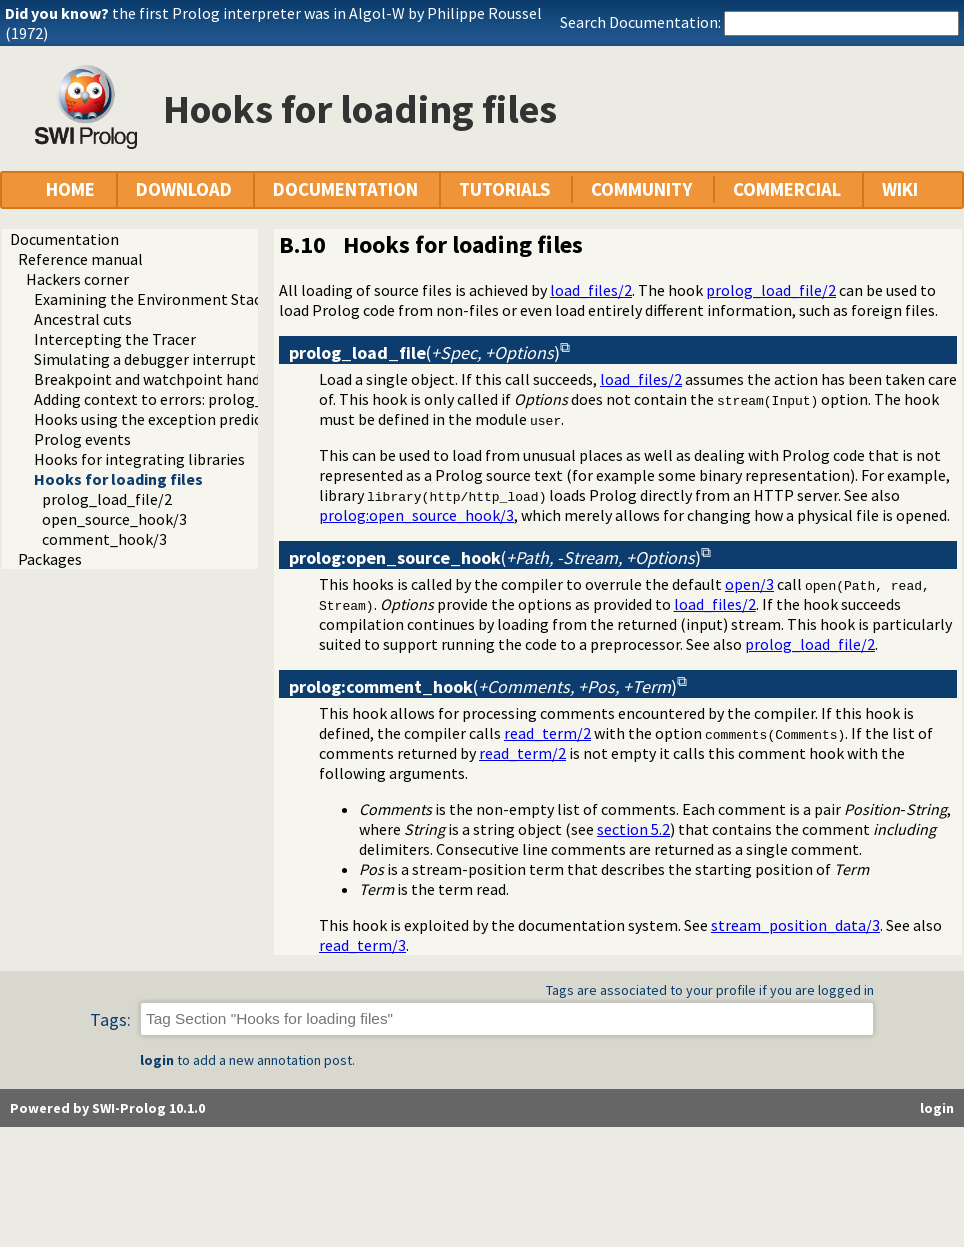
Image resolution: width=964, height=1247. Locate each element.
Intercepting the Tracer (115, 339)
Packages (50, 559)
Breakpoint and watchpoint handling (160, 379)
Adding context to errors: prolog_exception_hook (204, 399)
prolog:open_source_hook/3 (416, 515)
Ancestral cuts (83, 319)
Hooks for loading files (118, 479)
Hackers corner (77, 279)
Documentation (64, 239)
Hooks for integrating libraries (139, 459)
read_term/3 (362, 945)
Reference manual (80, 259)
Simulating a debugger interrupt (145, 359)
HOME (70, 189)
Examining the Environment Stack (151, 299)
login (157, 1060)
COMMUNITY (641, 189)
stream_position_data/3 (795, 925)
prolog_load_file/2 (107, 499)
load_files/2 (591, 290)
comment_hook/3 (104, 539)
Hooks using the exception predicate (159, 419)
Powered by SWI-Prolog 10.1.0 (107, 1108)
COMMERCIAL (787, 189)
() (424, 352)
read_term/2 (547, 733)
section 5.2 (633, 829)
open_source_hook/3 (114, 519)
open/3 (749, 584)
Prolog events (82, 439)
